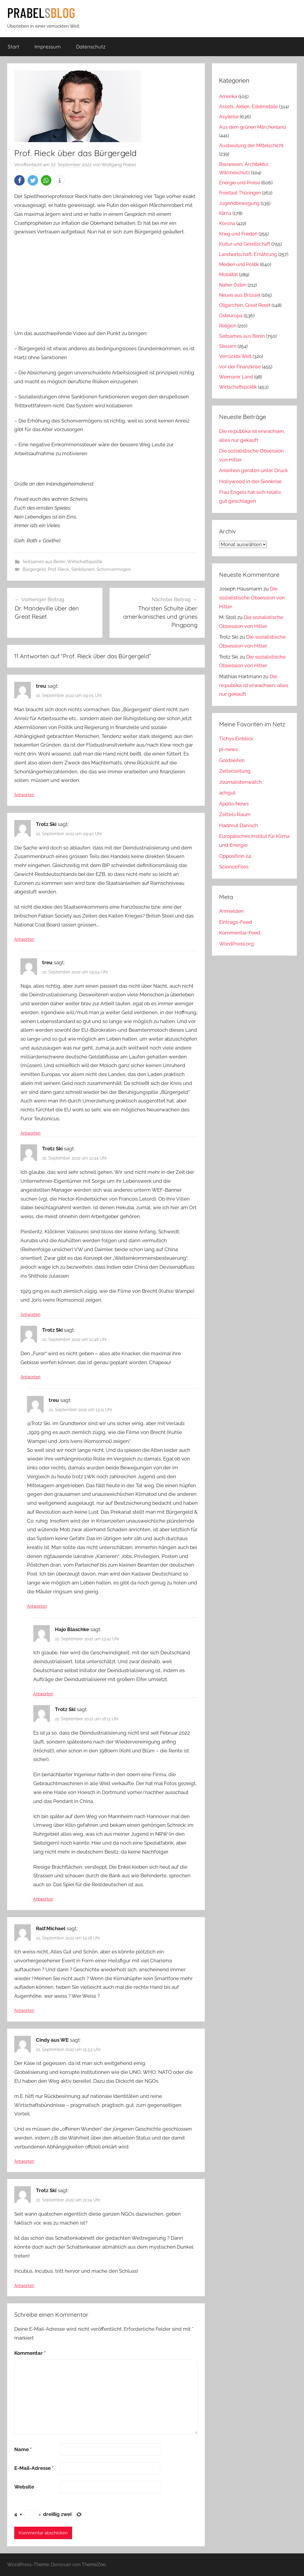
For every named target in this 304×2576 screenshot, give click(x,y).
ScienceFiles (233, 867)
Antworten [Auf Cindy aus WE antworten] (24, 2161)
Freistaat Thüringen (240, 193)
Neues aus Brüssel (239, 295)
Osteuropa (231, 315)
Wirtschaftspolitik (84, 561)
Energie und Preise (239, 183)
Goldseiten (232, 760)
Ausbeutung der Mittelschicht (251, 145)
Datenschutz (90, 46)
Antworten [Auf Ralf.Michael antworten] (24, 2010)
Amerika (228, 96)
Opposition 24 (235, 856)
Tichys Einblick (236, 739)
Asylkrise (229, 117)
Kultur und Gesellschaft (244, 244)
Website (24, 2487)
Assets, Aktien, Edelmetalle (248, 106)
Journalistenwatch (240, 782)
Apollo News (234, 804)
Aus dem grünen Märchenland (252, 127)
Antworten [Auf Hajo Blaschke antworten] (43, 1693)
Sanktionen (82, 569)
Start (13, 46)
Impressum (47, 46)
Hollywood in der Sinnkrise (250, 481)
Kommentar (30, 2353)
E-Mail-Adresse (34, 2468)
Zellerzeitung (235, 771)
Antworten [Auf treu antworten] (24, 794)
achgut (227, 793)
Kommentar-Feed (239, 933)
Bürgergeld (34, 569)
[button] (19, 180)
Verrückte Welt (235, 356)
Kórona (227, 223)
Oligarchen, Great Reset (244, 305)
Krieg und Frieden (238, 234)
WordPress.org (236, 944)
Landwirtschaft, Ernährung (248, 254)
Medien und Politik (239, 264)
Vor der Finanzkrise (240, 367)
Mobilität (228, 274)
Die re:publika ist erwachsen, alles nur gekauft (253, 685)
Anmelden (231, 911)
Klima (225, 213)
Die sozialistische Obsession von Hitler (252, 598)
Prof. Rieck (58, 569)
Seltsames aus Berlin (44, 561)
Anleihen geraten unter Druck (253, 470)
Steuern (227, 346)
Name (23, 2449)
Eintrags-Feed (235, 922)
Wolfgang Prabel (119, 164)
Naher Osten (232, 285)
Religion (227, 326)
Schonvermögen (113, 569)
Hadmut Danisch (238, 825)
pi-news (228, 749)
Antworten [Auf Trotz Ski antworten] (24, 939)
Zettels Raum (235, 814)
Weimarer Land (236, 377)
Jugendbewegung (239, 203)
